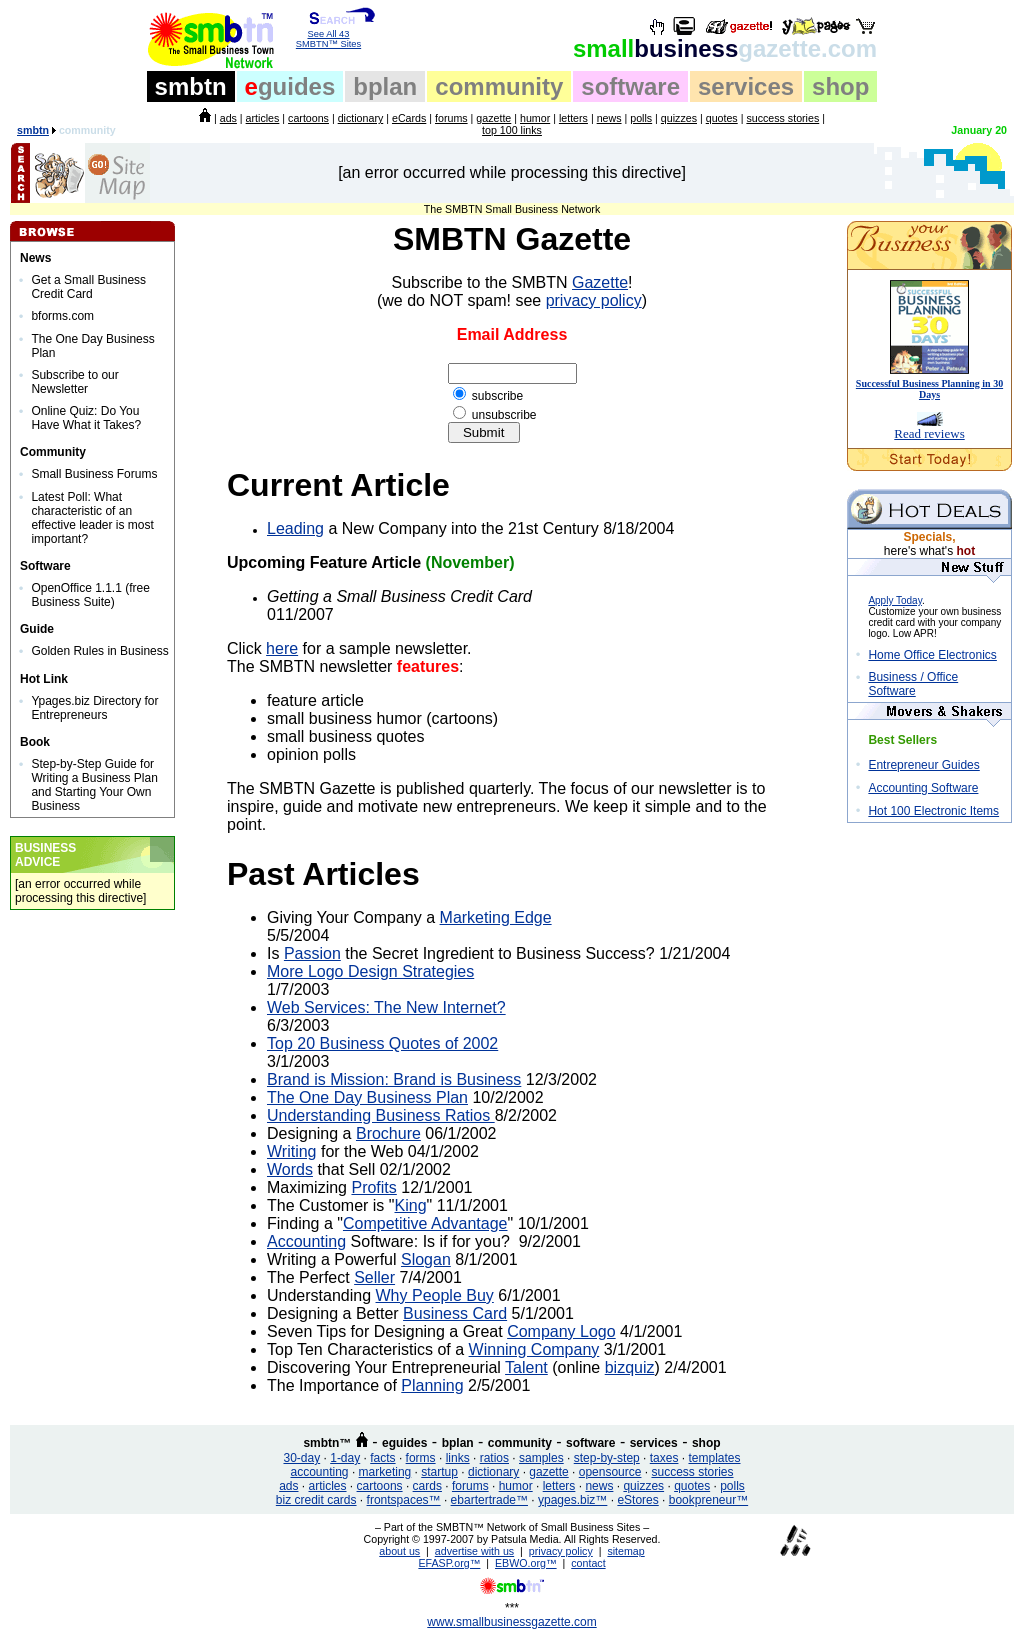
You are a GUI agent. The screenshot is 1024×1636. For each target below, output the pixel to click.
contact (588, 1563)
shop (840, 86)
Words (290, 1169)
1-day (345, 1458)
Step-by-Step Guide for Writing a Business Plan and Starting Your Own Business (94, 785)
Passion (312, 953)
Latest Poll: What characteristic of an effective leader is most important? (92, 518)
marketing (385, 1472)
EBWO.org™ (526, 1563)
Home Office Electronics (932, 655)
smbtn (191, 86)
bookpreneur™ (708, 1500)
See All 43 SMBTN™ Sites (328, 35)
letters (573, 118)
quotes (722, 118)
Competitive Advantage (425, 1223)
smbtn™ (327, 1443)
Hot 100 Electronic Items (933, 811)
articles (263, 118)
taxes (664, 1458)
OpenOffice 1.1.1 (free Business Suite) (90, 595)
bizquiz (630, 1367)
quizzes (679, 118)
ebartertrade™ (489, 1500)
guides (290, 86)
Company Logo (561, 1331)
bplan (385, 86)
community (499, 86)
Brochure (388, 1133)
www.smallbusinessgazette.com (511, 1622)
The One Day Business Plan (367, 1097)
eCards (409, 118)
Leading (295, 528)
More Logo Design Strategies (370, 971)
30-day (301, 1458)
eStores (637, 1500)
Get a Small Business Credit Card (88, 287)
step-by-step (607, 1458)
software (630, 86)
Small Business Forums (94, 474)
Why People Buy (435, 1295)
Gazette (600, 282)
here (282, 648)
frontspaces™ (404, 1500)
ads (228, 118)
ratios (494, 1458)
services (746, 86)
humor (535, 118)
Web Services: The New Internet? (386, 1007)
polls (641, 118)
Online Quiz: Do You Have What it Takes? (86, 418)
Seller (374, 1277)
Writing (292, 1151)
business (725, 48)
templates (714, 1458)
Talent (526, 1367)
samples (541, 1458)
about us (399, 1551)
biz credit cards (316, 1500)
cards (427, 1486)
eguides (404, 1443)
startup (439, 1472)
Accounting (306, 1241)
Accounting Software (923, 788)
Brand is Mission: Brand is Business (394, 1079)
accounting (320, 1472)
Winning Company (534, 1349)
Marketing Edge (496, 917)
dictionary (361, 118)
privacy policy (594, 300)
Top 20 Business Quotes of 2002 (382, 1043)
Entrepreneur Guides (923, 765)
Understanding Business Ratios (381, 1115)
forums (451, 118)
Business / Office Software (913, 684)
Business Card (455, 1313)
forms (421, 1458)
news (609, 118)
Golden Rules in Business (99, 651)
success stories (782, 118)
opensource (610, 1472)
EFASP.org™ (449, 1563)
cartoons (308, 118)
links (458, 1458)
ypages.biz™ (572, 1500)
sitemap (625, 1551)
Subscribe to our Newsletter (74, 382)
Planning (432, 1385)
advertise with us (474, 1551)
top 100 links (512, 130)
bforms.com (62, 316)
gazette (493, 118)
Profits (373, 1187)
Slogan (426, 1259)
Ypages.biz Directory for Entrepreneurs (94, 708)
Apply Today (895, 600)
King (411, 1205)
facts (382, 1458)
